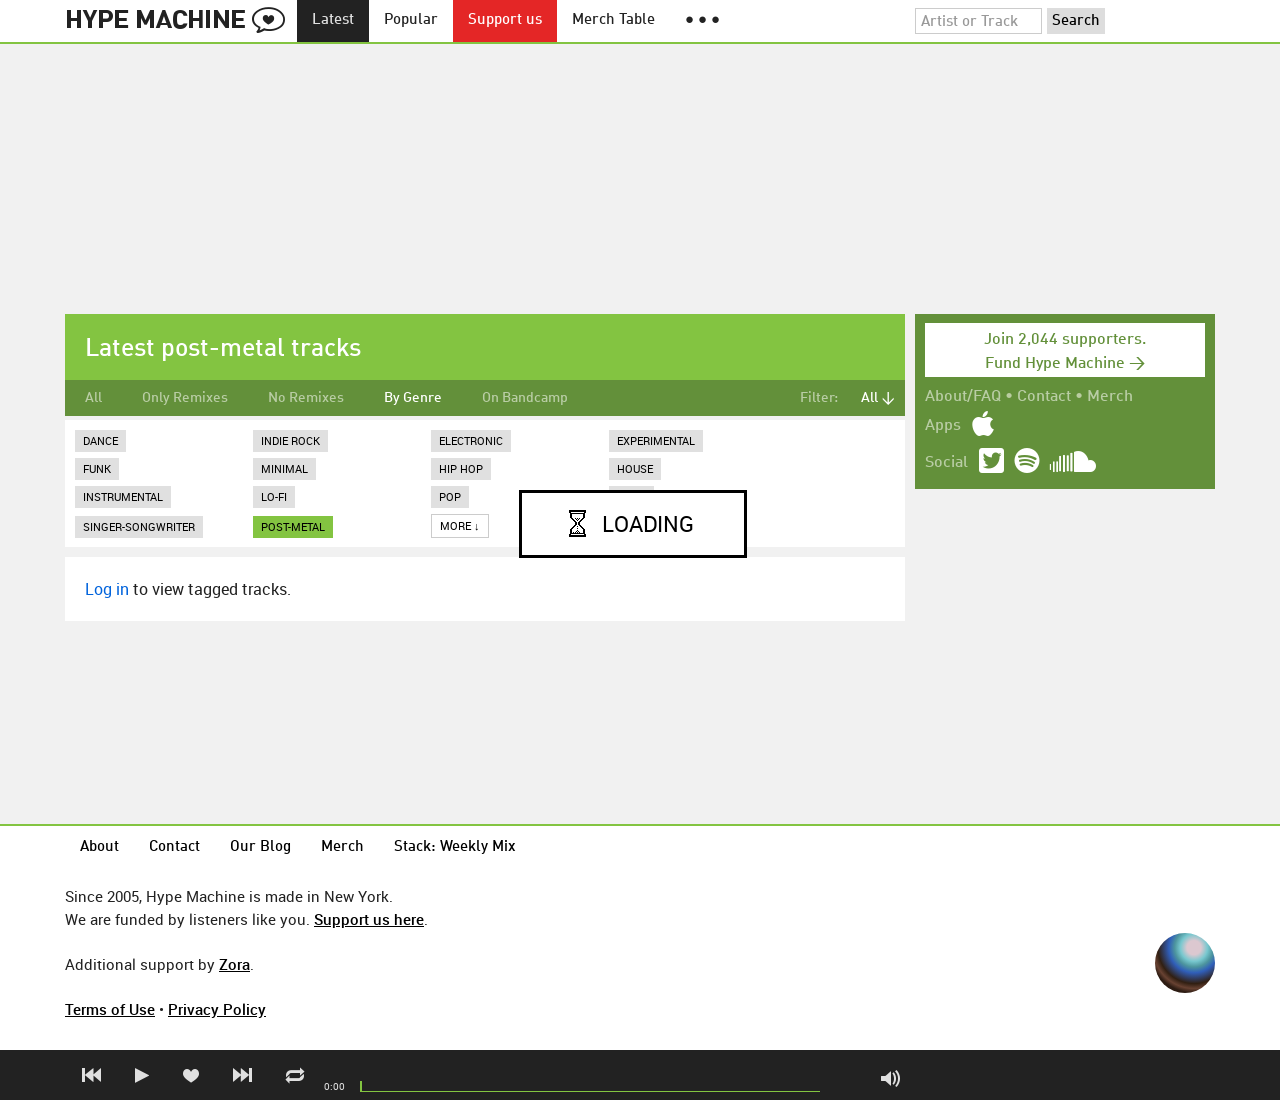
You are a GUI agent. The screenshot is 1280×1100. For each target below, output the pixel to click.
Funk (97, 468)
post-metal (293, 526)
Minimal (284, 468)
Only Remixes (185, 398)
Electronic (471, 440)
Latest (333, 20)
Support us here (369, 919)
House (635, 468)
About (99, 847)
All (93, 398)
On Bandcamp (525, 398)
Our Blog (260, 847)
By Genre (413, 398)
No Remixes (306, 398)
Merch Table (613, 20)
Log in (107, 589)
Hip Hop (461, 468)
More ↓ (460, 525)
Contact (1044, 397)
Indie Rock (290, 440)
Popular (411, 20)
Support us (505, 20)
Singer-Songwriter (139, 526)
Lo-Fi (274, 496)
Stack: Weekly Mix (455, 847)
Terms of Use (110, 1009)
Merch (1110, 397)
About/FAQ (963, 397)
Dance (100, 440)
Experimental (656, 440)
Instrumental (123, 496)
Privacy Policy (217, 1009)
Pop (450, 496)
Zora (234, 964)
